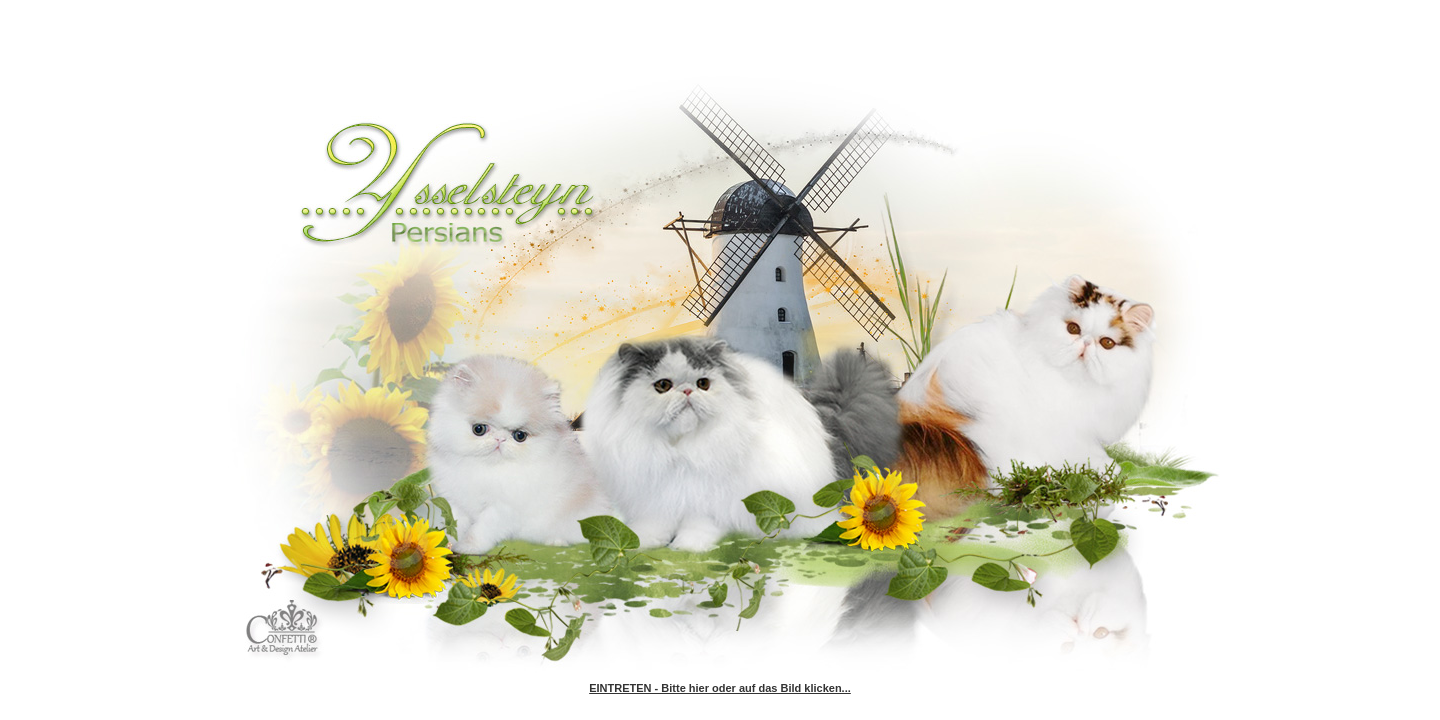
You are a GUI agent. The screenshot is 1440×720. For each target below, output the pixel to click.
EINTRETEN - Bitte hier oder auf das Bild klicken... (720, 688)
